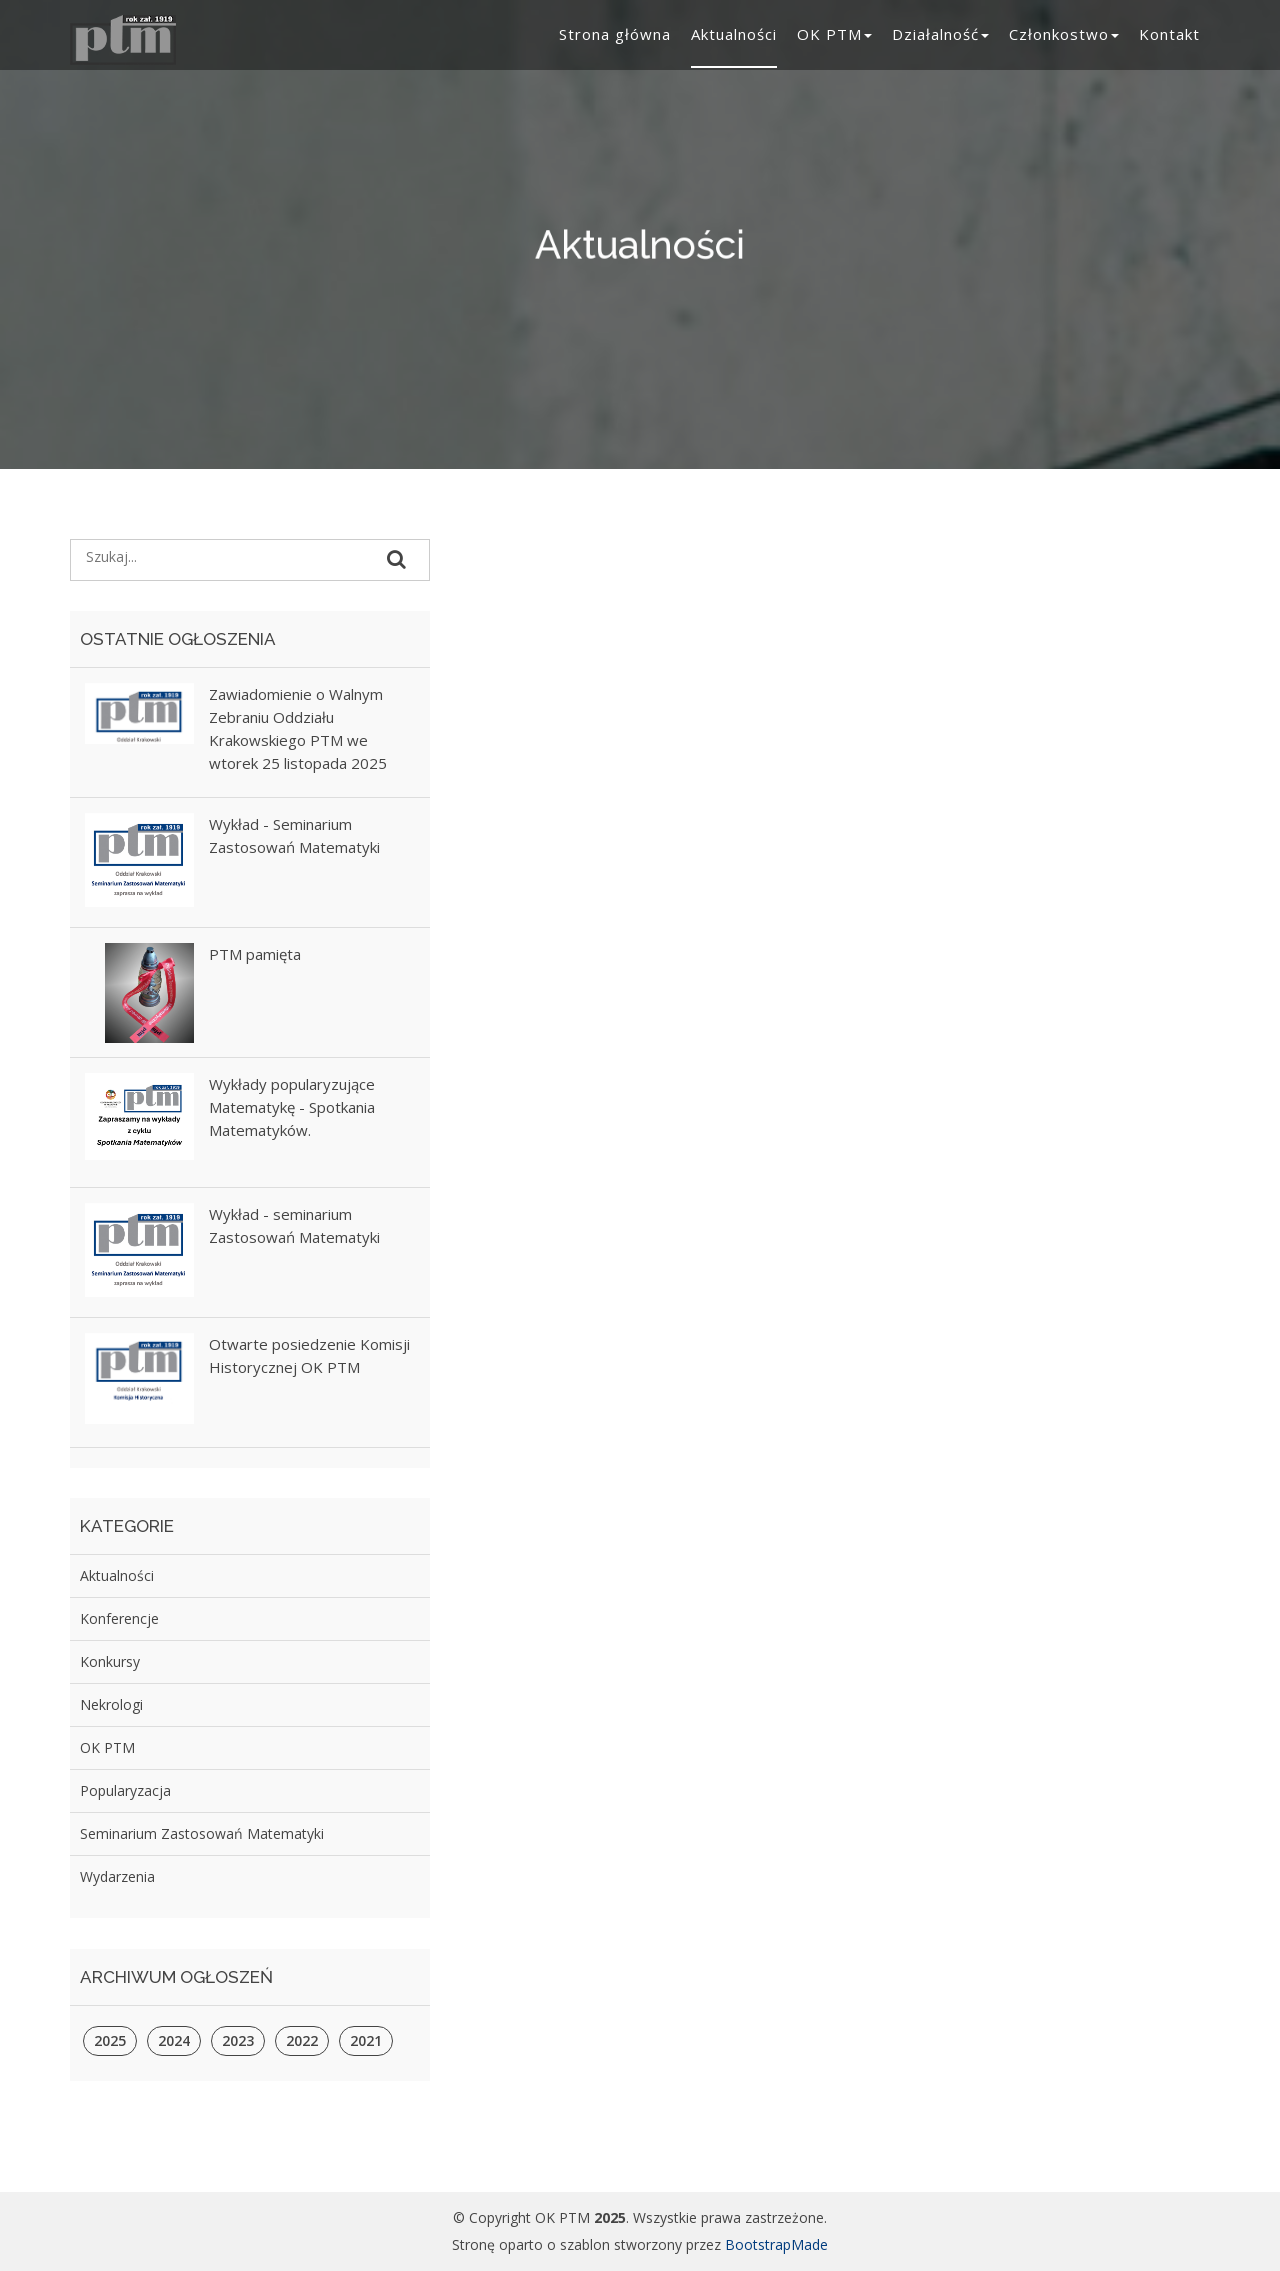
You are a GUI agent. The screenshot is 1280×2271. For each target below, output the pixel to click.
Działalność (940, 34)
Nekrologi (111, 1704)
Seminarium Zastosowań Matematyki (202, 1833)
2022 (302, 2040)
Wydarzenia (117, 1876)
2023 (238, 2040)
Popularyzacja (125, 1790)
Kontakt (1169, 34)
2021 (366, 2040)
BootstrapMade (776, 2244)
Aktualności (734, 34)
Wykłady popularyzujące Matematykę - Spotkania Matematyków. (292, 1107)
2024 (174, 2040)
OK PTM (834, 34)
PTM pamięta (255, 954)
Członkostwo (1064, 34)
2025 (110, 2040)
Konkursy (110, 1661)
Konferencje (119, 1618)
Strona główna (615, 34)
